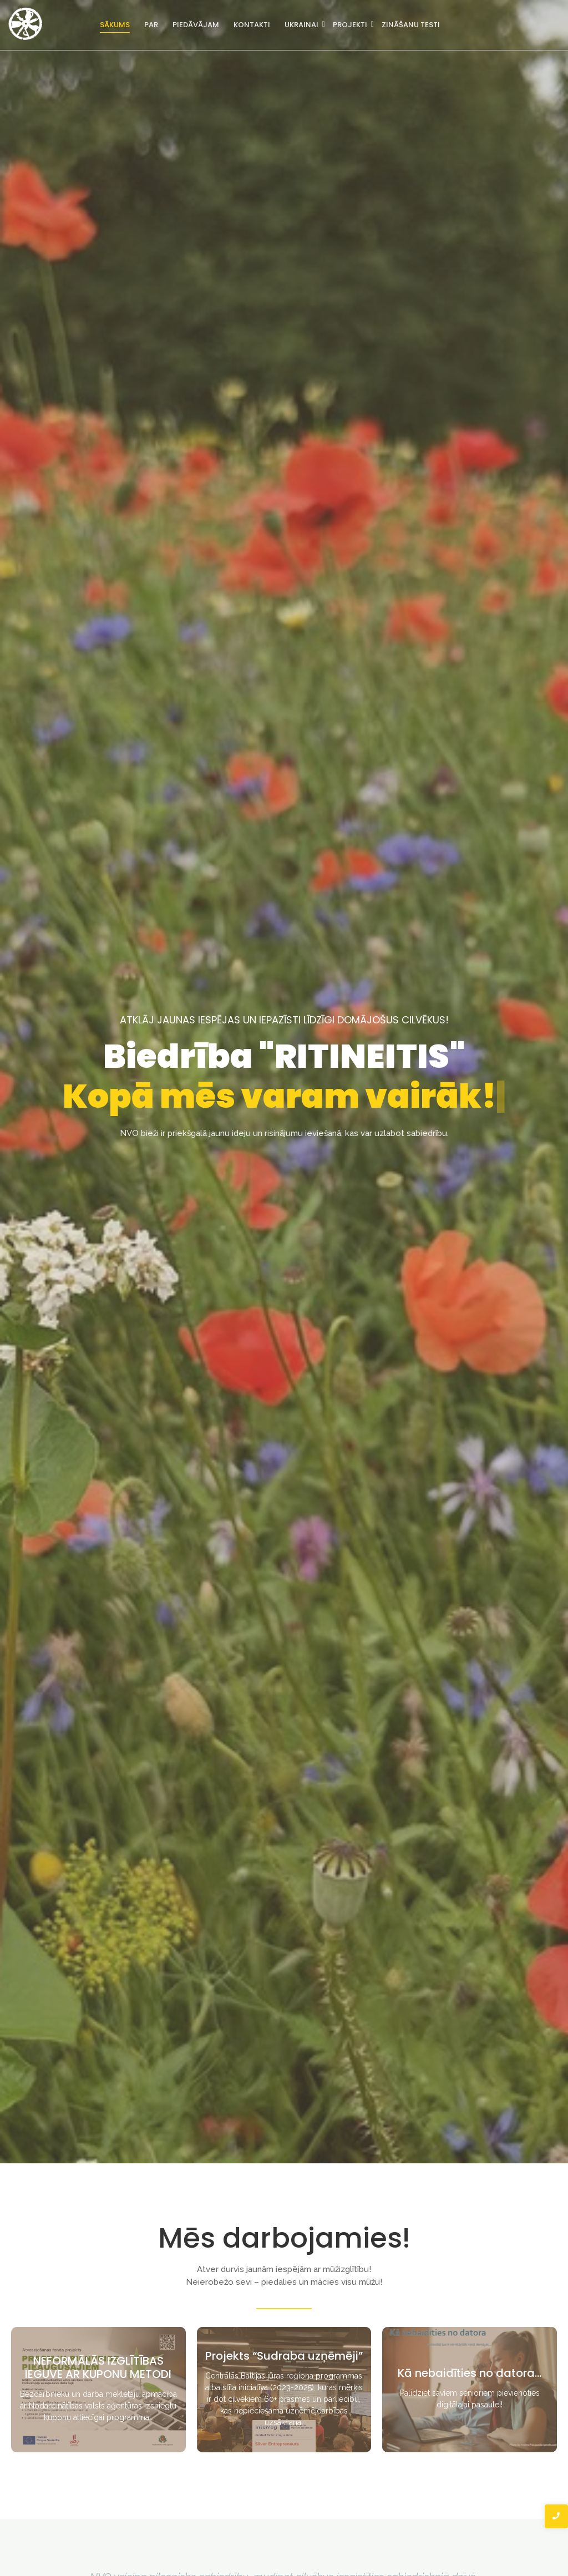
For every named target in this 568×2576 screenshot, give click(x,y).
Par (151, 24)
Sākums (115, 24)
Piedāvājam (196, 24)
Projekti (351, 24)
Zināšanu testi (411, 24)
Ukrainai (302, 24)
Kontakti (252, 24)
